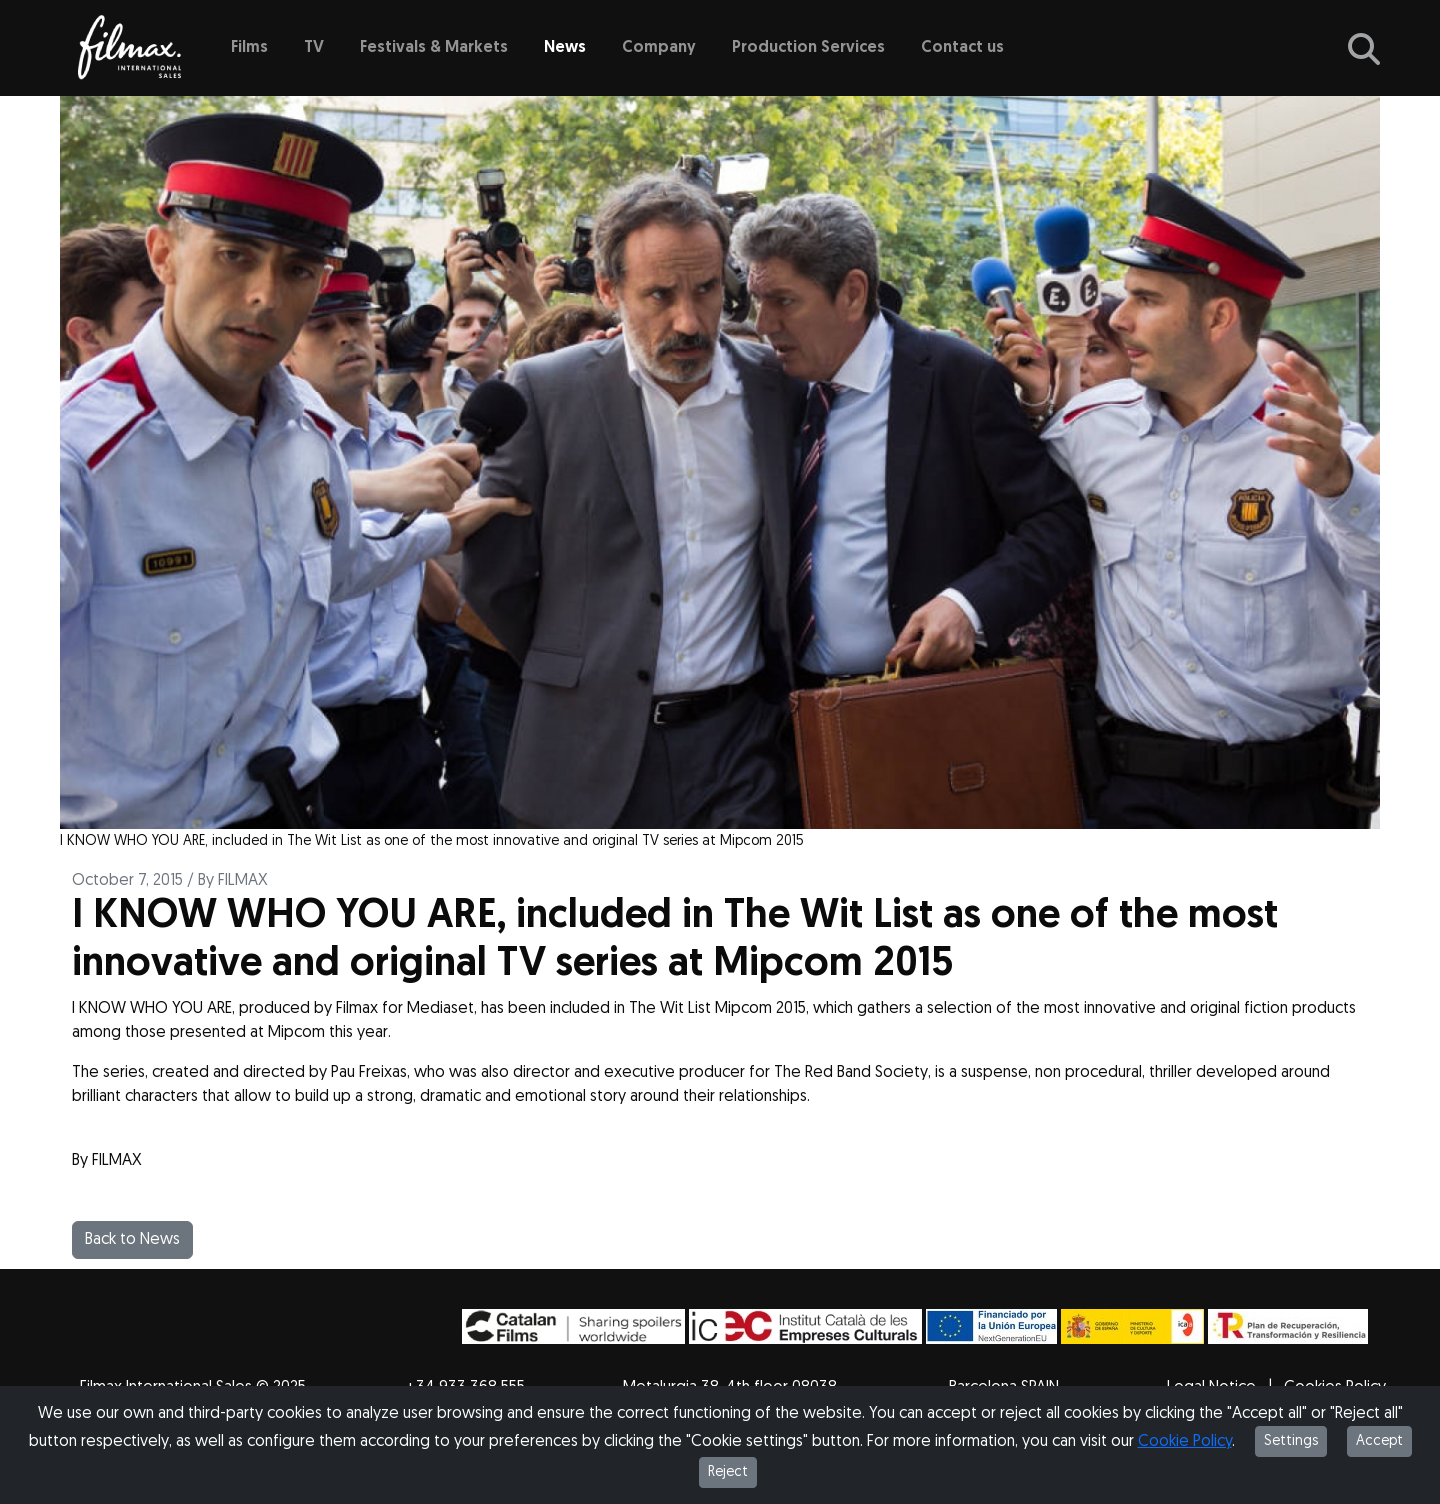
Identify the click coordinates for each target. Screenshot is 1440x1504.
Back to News (132, 1240)
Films (249, 48)
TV (314, 48)
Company (659, 48)
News (565, 48)
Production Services (808, 48)
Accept (1379, 1441)
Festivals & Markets (434, 48)
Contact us (962, 48)
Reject (728, 1472)
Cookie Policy (1185, 1442)
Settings (1291, 1441)
